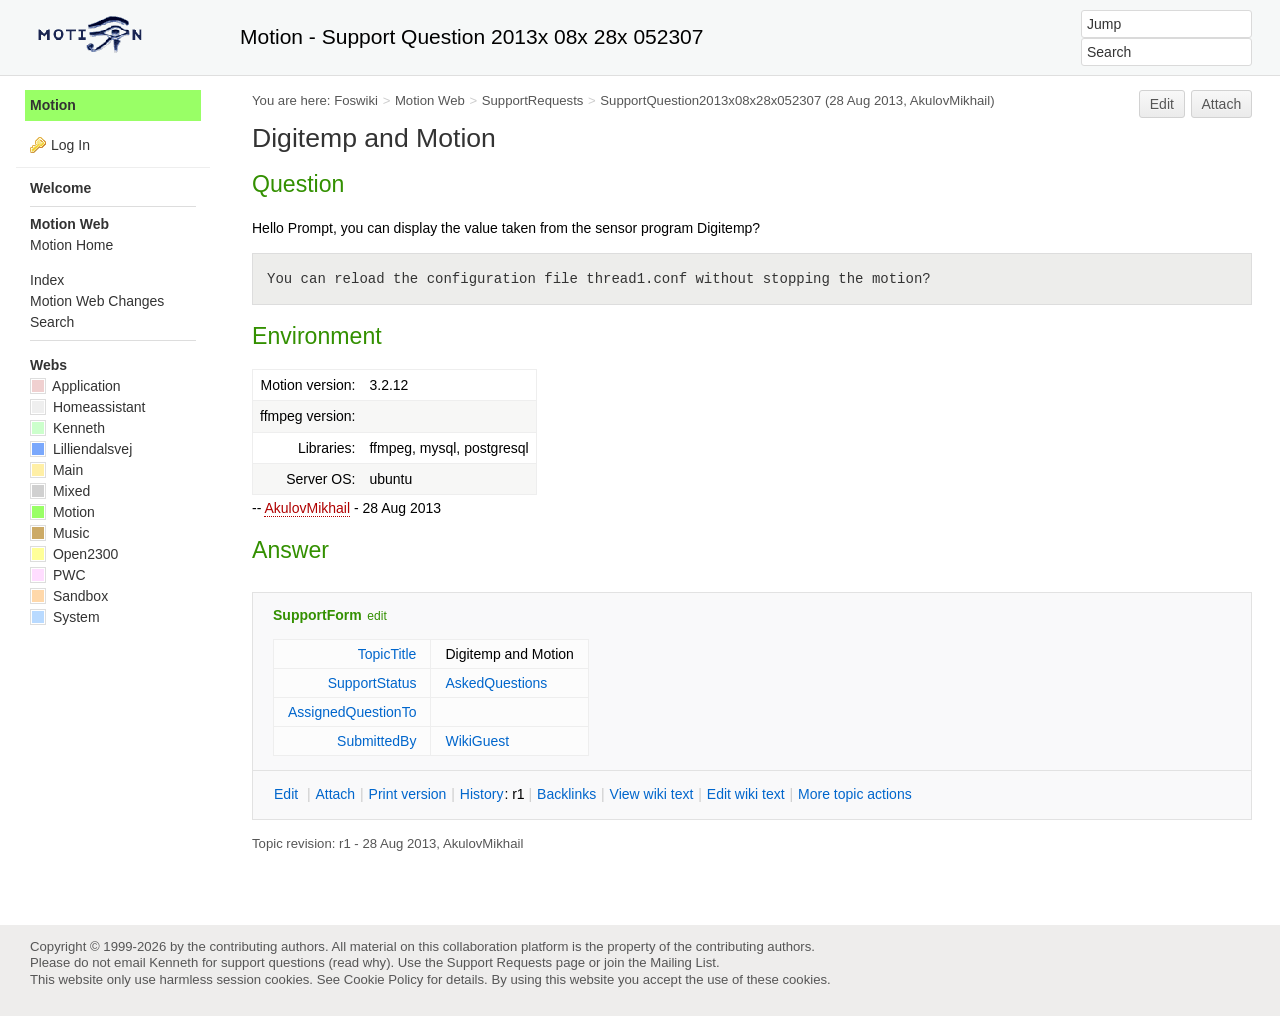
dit (288, 794)
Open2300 (74, 554)
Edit (1162, 104)
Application (75, 386)
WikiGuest (477, 741)
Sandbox (69, 596)
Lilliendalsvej (81, 449)
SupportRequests (533, 100)
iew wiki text (652, 794)
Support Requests (499, 962)
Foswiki (356, 100)
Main (56, 470)
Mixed (60, 491)
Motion (53, 105)
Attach (1222, 104)
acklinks (566, 794)
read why (359, 962)
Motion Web (430, 100)
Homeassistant (87, 407)
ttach (335, 794)
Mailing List (683, 962)
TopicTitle (387, 654)
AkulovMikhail (307, 508)
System (65, 617)
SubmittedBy (376, 741)
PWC (58, 575)
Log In (70, 145)
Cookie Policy (384, 979)
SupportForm (317, 615)
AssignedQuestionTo (352, 712)
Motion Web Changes (97, 301)
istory (482, 794)
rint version (408, 794)
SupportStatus (372, 683)
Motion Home (71, 245)
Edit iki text (746, 794)
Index (47, 280)
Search (52, 322)
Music (59, 533)
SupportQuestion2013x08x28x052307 (710, 100)
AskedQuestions (496, 683)
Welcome (60, 188)
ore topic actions (855, 794)
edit (376, 616)
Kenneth (67, 428)
